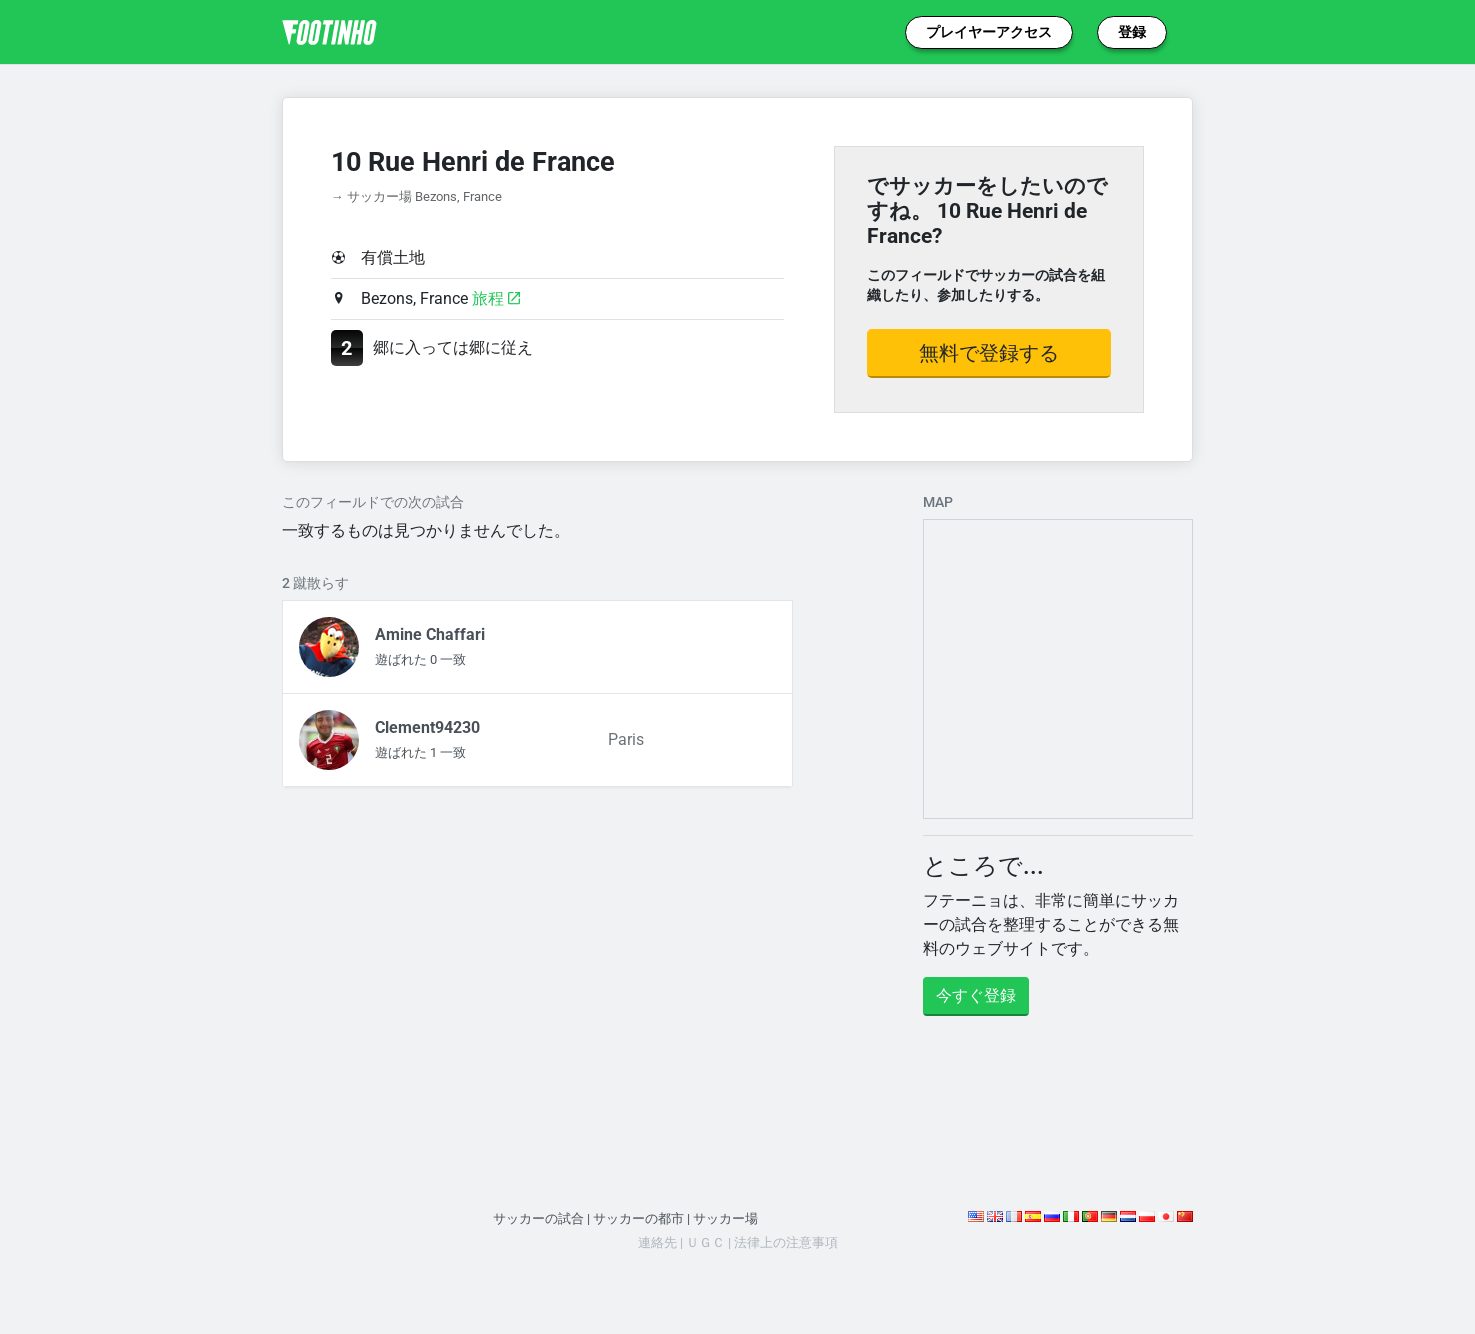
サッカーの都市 (638, 1218)
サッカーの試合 (538, 1218)
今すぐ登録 (976, 995)
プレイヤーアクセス (989, 32)
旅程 (496, 298)
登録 (1132, 32)
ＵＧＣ (705, 1242)
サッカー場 (725, 1218)
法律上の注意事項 (786, 1242)
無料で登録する (989, 353)
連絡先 (657, 1242)
